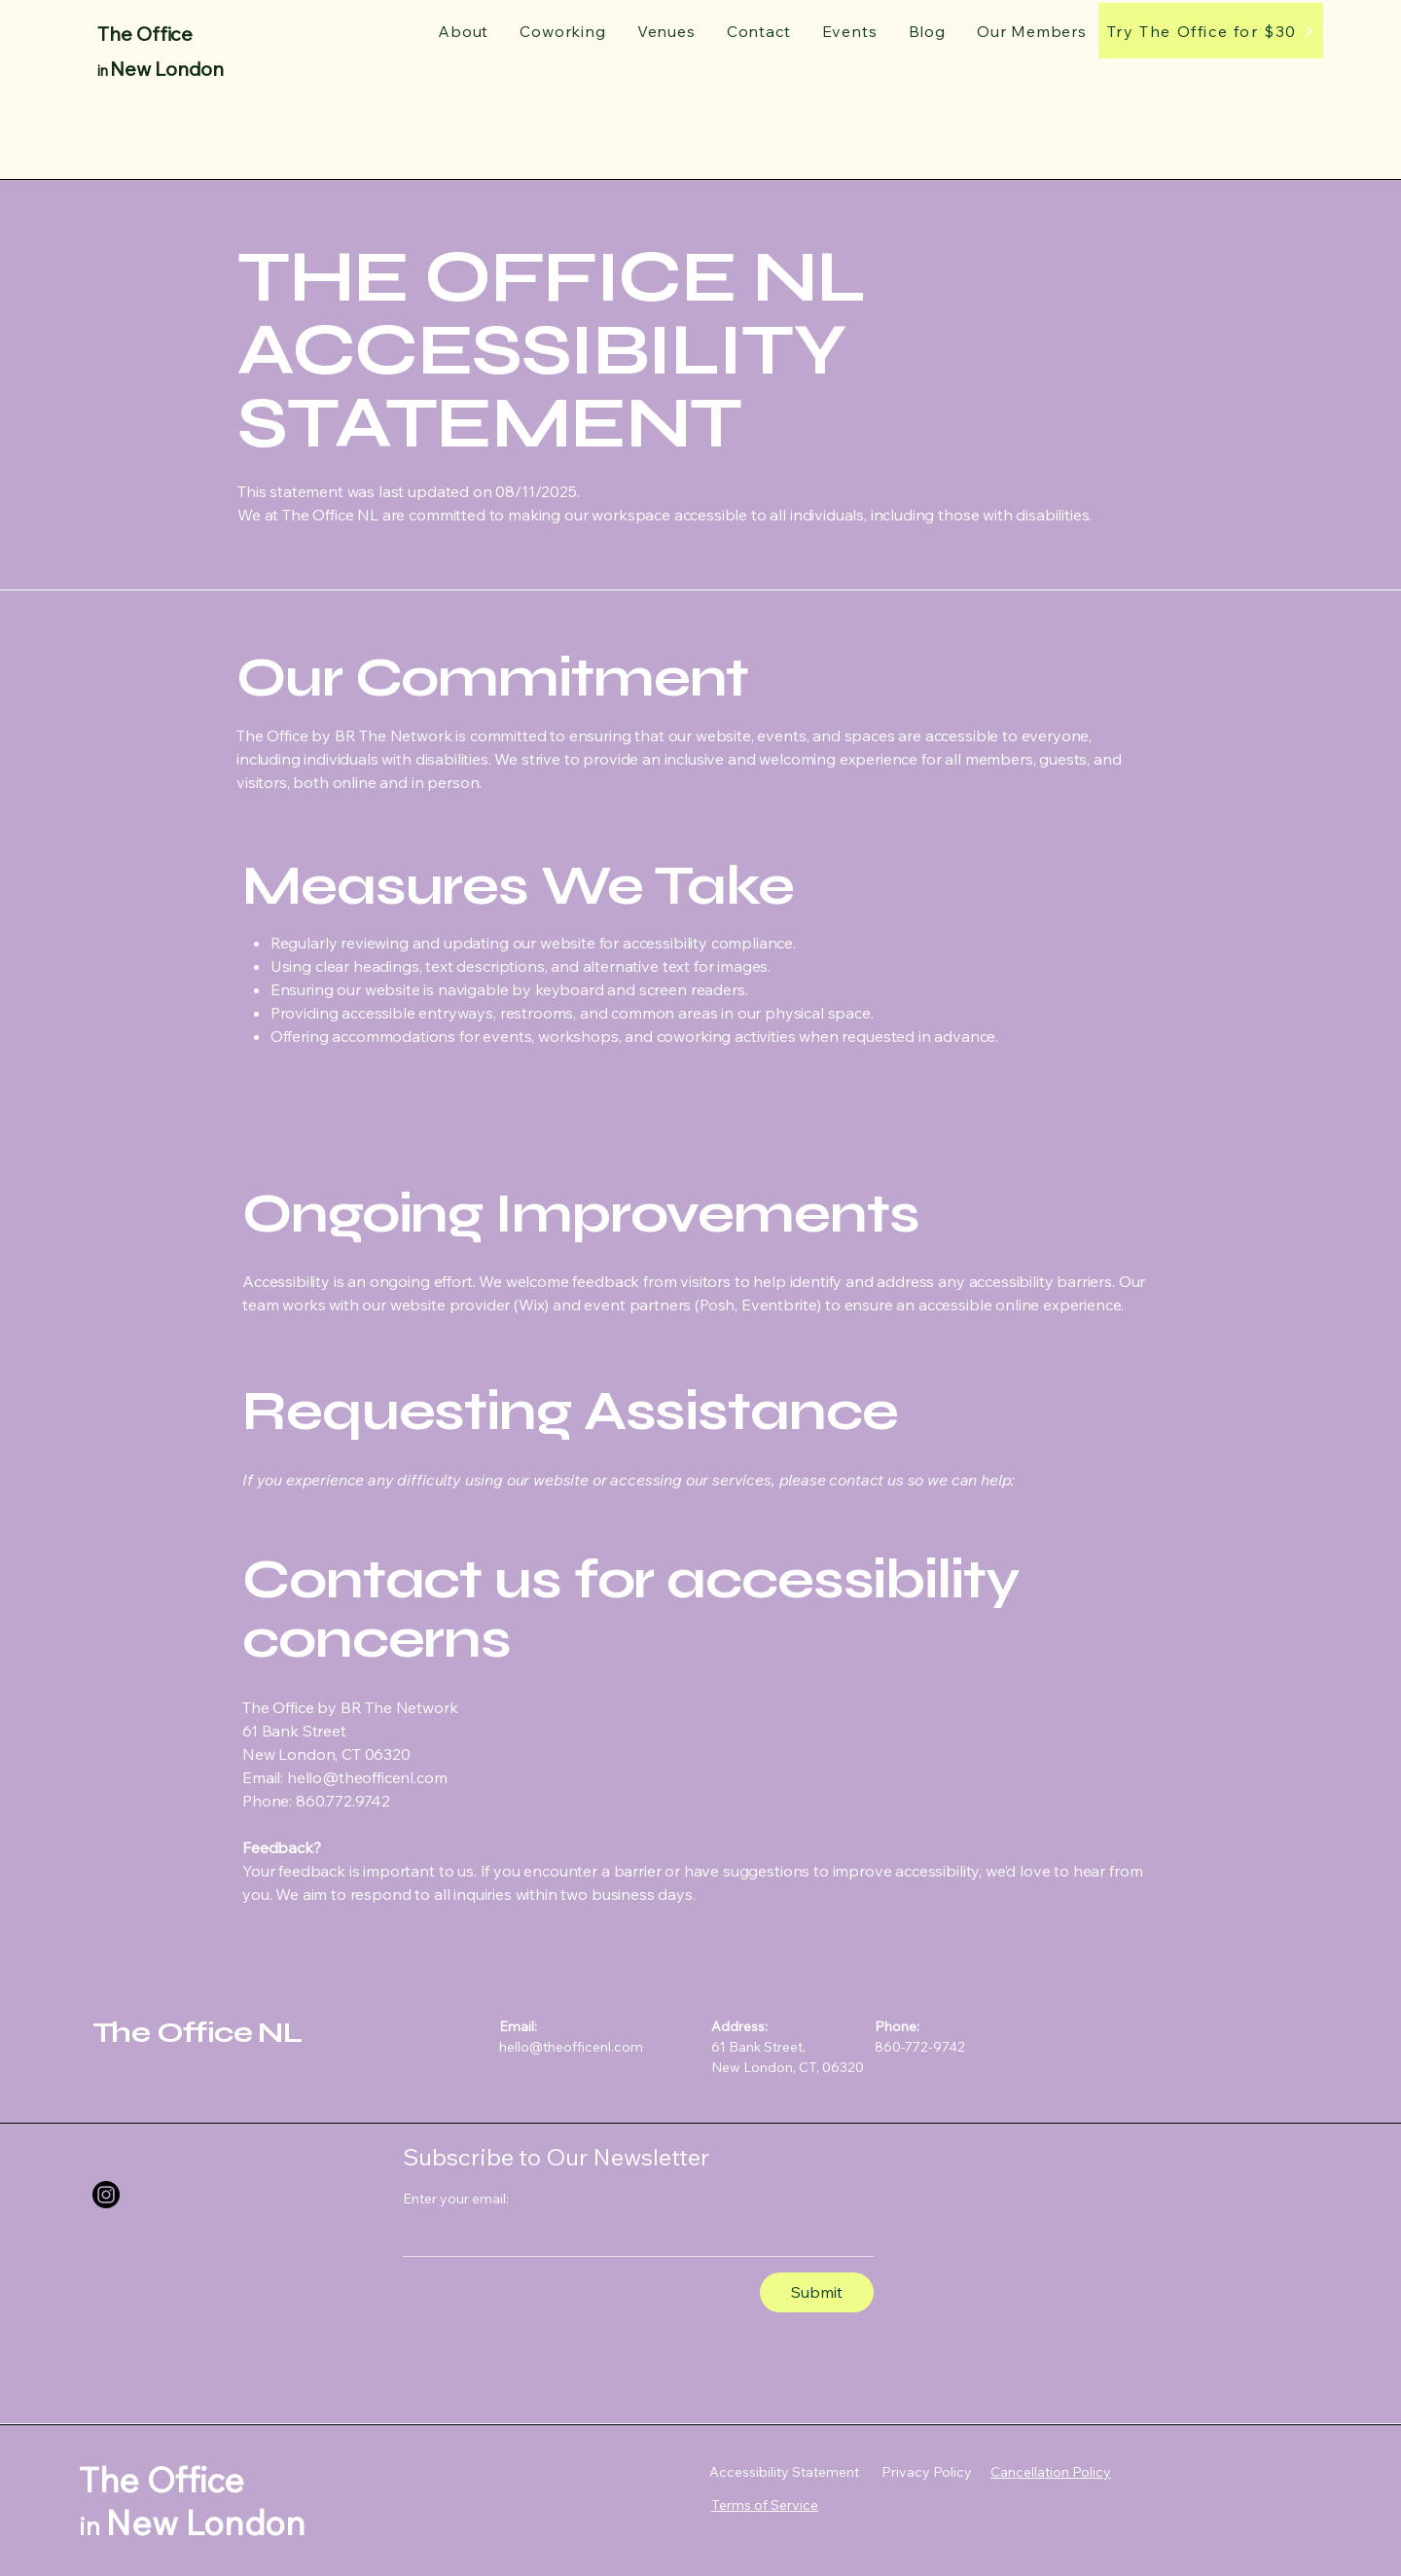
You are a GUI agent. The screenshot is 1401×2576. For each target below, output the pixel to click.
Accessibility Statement (784, 2472)
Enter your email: (456, 2198)
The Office (145, 33)
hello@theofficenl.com (571, 2047)
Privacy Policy (926, 2472)
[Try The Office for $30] (1210, 30)
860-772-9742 (920, 2047)
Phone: (897, 2026)
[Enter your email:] (632, 2236)
